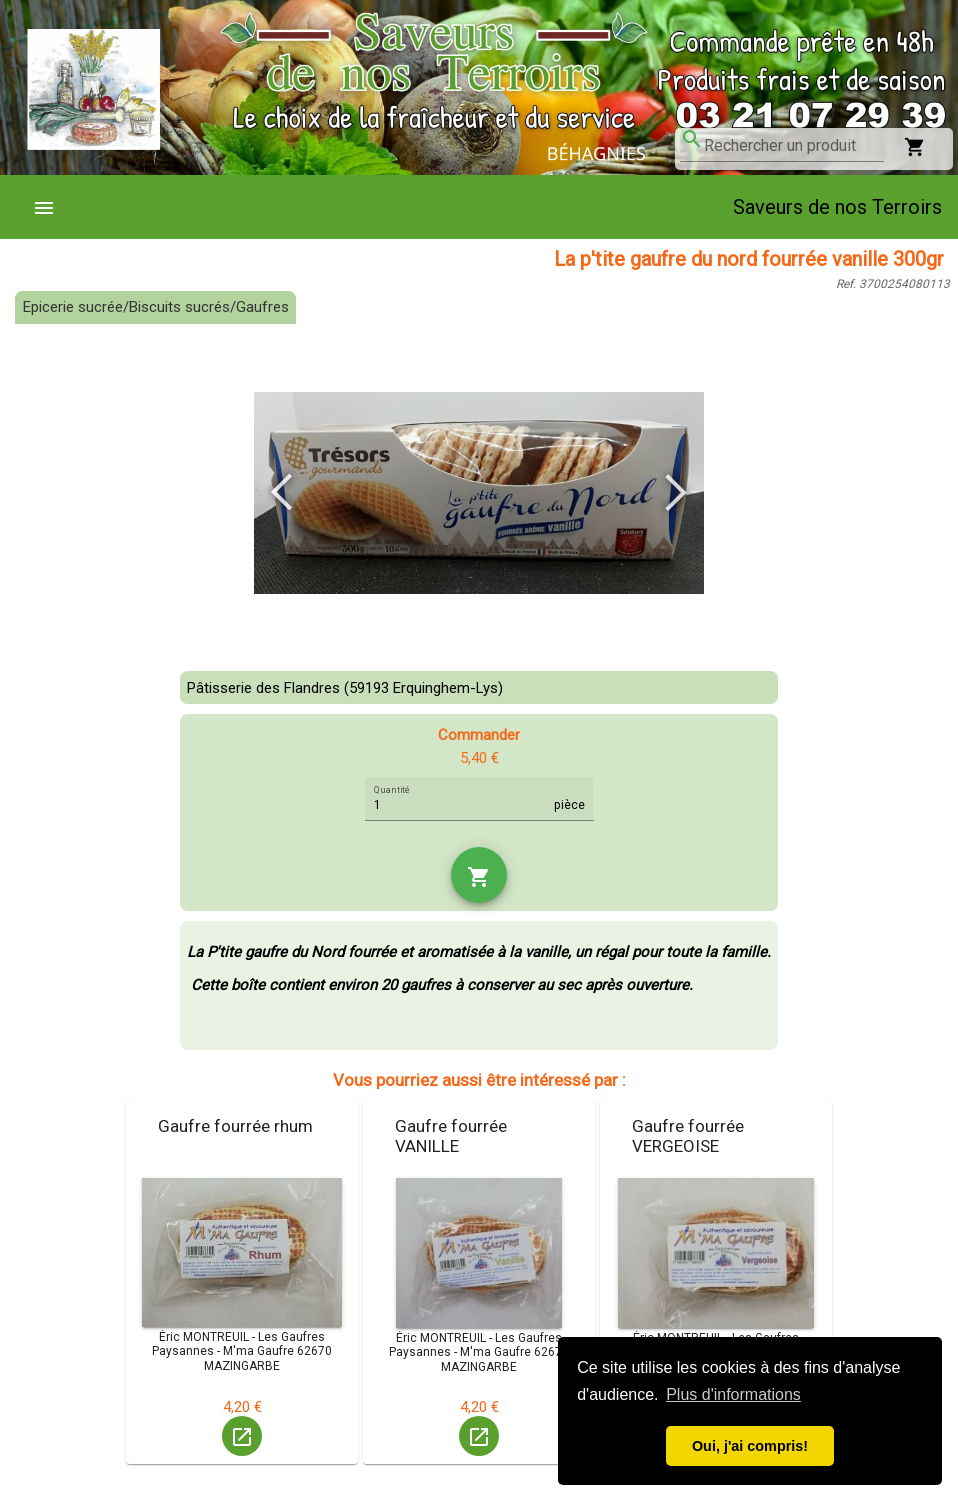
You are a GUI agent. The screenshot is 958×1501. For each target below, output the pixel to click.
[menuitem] (52, 207)
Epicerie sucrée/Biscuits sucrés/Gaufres (156, 307)
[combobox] (794, 146)
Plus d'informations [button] (733, 1394)
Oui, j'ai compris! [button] (750, 1446)
